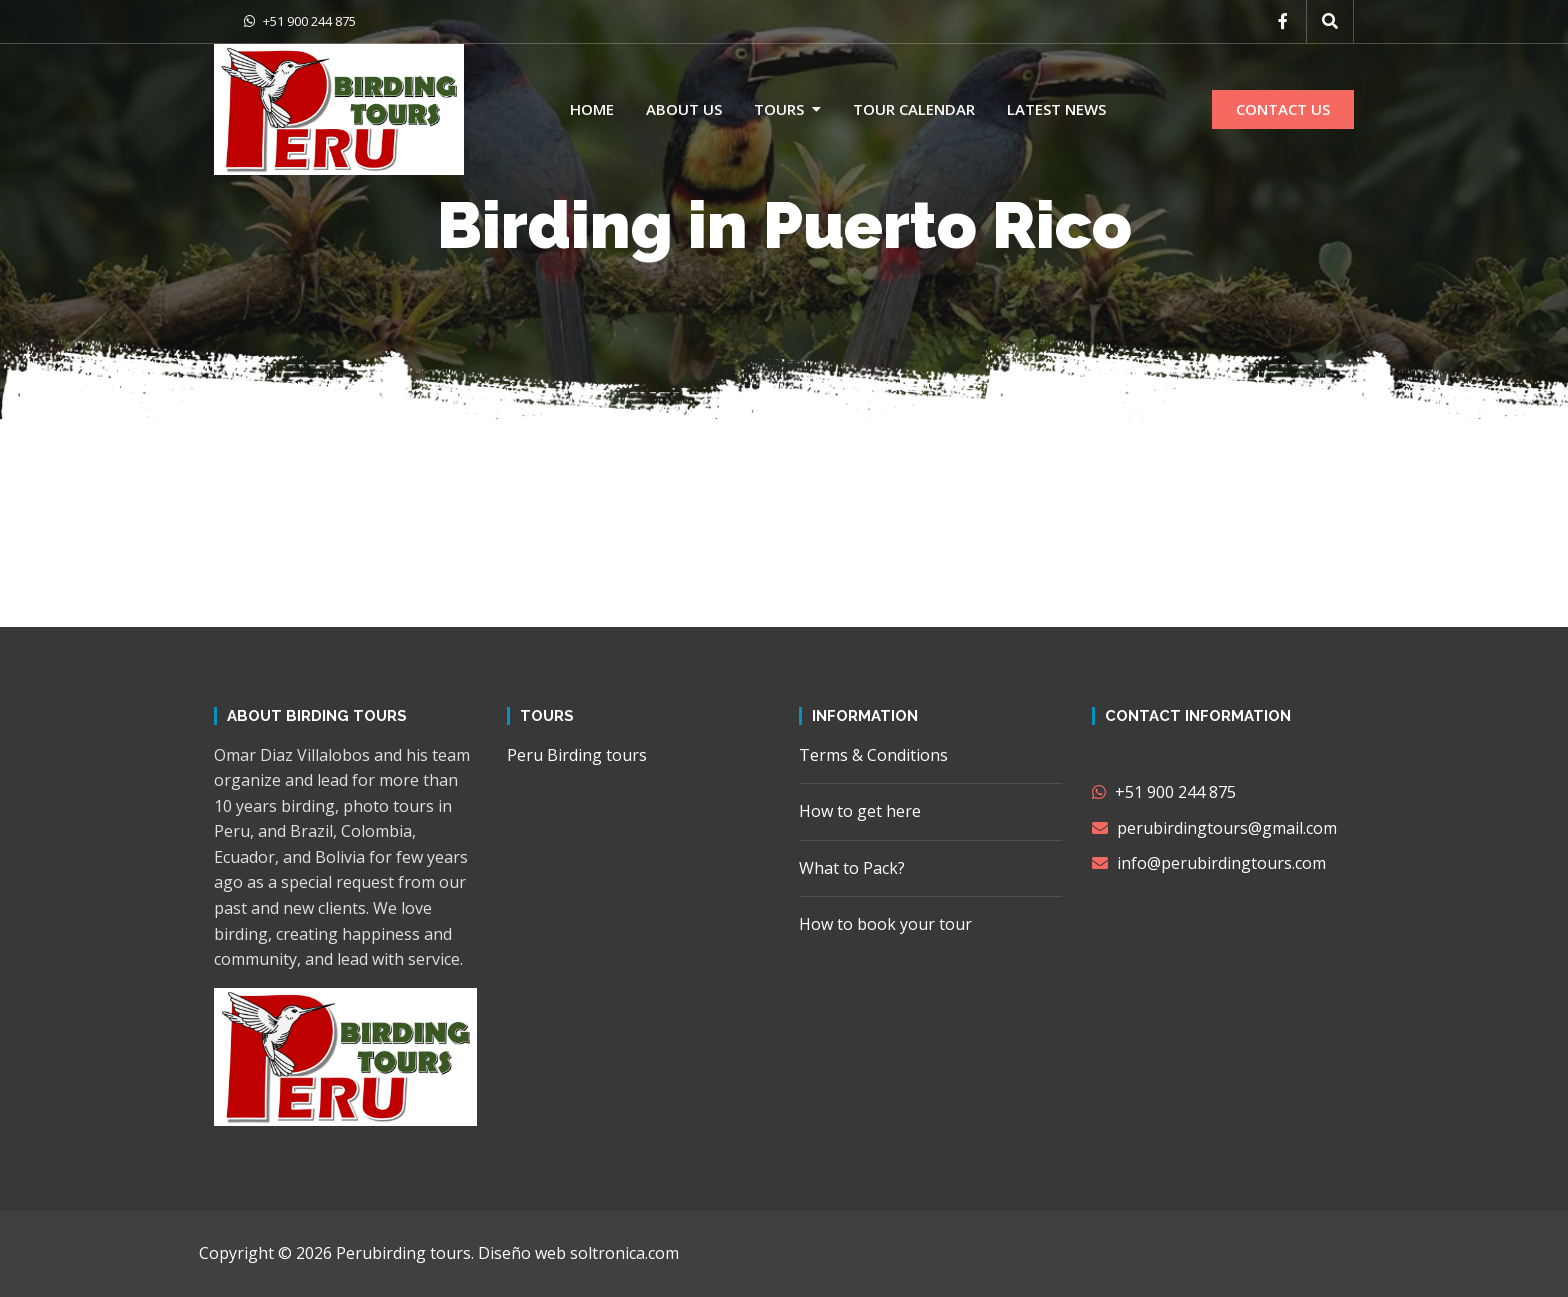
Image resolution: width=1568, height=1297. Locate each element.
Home (592, 109)
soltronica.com (624, 1253)
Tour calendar (914, 109)
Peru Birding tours (577, 755)
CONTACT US (1283, 109)
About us (684, 109)
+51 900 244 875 (300, 21)
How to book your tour (885, 924)
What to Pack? (852, 868)
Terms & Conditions (873, 755)
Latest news (1056, 109)
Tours (779, 109)
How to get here (860, 811)
